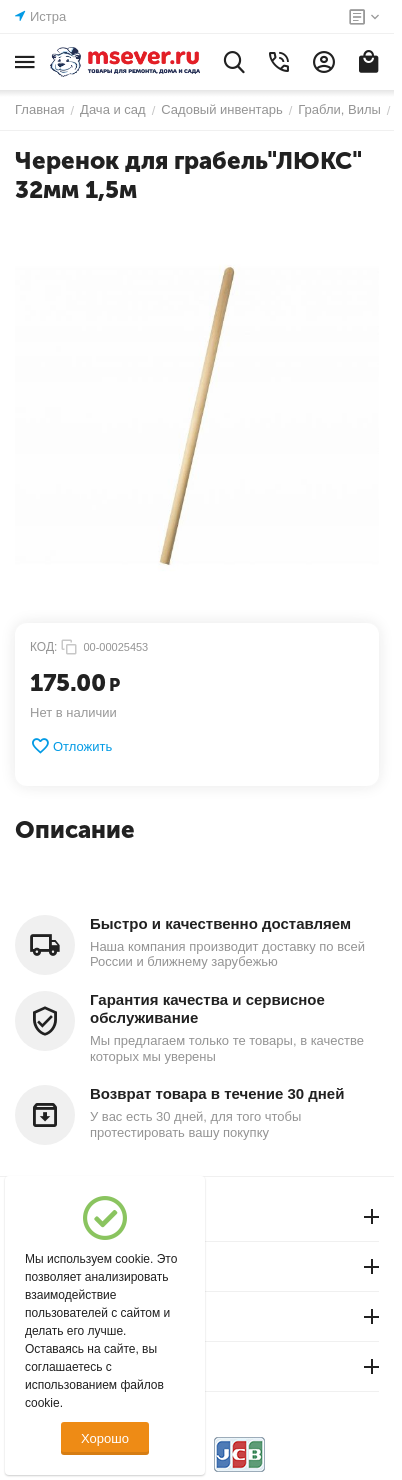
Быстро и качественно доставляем (220, 923)
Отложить (71, 746)
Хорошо (105, 1438)
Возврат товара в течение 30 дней (217, 1093)
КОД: (43, 647)
